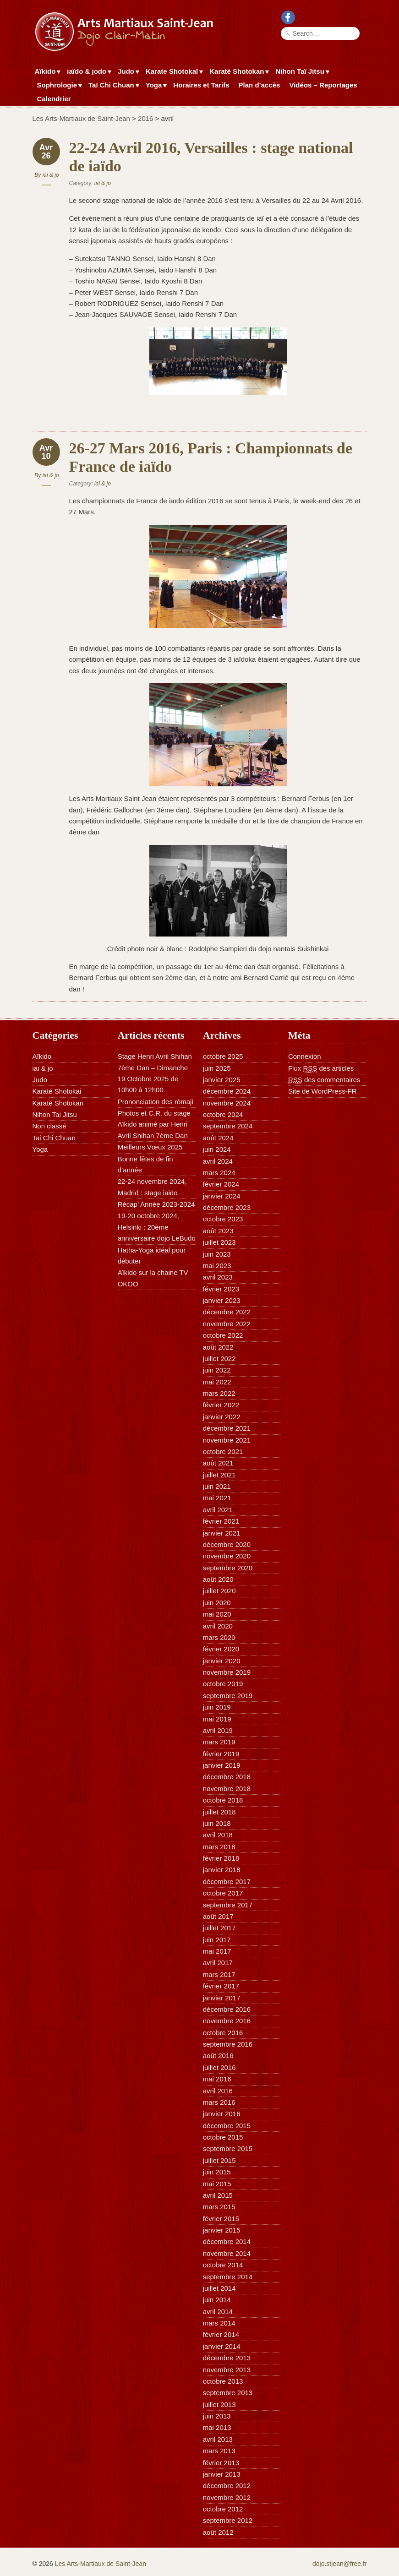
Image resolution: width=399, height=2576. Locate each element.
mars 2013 (219, 2451)
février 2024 (221, 1184)
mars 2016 (219, 2102)
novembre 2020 (227, 1556)
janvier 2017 (221, 1998)
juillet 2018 (219, 1812)
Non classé (49, 1126)
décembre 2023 (227, 1207)
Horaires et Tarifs (201, 85)
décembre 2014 (227, 2241)
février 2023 (221, 1289)
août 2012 (218, 2532)
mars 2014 (219, 2323)
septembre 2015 (227, 2148)
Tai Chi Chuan (54, 1138)
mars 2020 (219, 1637)
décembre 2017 (227, 1881)
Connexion (304, 1056)
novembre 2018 (227, 1788)
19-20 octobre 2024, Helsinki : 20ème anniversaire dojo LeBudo (157, 1227)
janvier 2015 (221, 2230)
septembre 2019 (227, 1695)
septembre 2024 (227, 1126)
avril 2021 (218, 1510)
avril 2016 (218, 2091)
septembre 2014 (227, 2277)
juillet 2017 (219, 1928)
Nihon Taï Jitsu (300, 72)
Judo (127, 72)
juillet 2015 (219, 2160)
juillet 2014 (219, 2288)
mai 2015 (217, 2184)
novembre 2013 (227, 2370)
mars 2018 (219, 1847)
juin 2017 (217, 1940)
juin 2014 (217, 2300)
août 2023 (218, 1231)
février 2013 (221, 2463)
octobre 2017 (223, 1893)
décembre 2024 (227, 1091)
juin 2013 (217, 2416)
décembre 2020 (227, 1544)
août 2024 (218, 1138)
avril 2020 (218, 1626)
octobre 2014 (223, 2265)
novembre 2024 (227, 1103)
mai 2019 (217, 1719)
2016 (145, 118)
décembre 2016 (227, 2009)
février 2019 (221, 1754)
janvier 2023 (221, 1300)
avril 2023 (218, 1277)
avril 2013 (218, 2439)
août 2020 (218, 1579)
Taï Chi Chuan (112, 86)
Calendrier (54, 99)
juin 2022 (217, 1370)
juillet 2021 (219, 1475)
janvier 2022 (221, 1417)
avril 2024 (218, 1161)
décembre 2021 (227, 1428)
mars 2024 (219, 1172)
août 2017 (218, 1916)
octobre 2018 (223, 1800)
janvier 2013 (221, 2474)
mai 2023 (217, 1265)
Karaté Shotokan (237, 72)
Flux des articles (321, 1068)
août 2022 (218, 1347)
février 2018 (221, 1858)
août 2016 (218, 2055)
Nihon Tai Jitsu (55, 1114)
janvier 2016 (221, 2114)
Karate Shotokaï (172, 72)
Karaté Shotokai (57, 1091)
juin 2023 (217, 1254)
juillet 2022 (219, 1358)
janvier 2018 (221, 1869)
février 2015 (221, 2218)
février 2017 (221, 1986)
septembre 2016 (227, 2044)
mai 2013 (217, 2427)
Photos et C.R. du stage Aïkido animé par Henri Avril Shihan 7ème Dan (154, 1124)
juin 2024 (217, 1149)
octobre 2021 (223, 1451)
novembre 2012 (227, 2497)
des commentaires (324, 1080)
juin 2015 (217, 2172)
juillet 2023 (219, 1242)
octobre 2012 (223, 2509)
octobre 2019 (223, 1684)
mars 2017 (219, 1974)
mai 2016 (217, 2079)
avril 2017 (218, 1962)
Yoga (155, 86)
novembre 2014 (227, 2253)
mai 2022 (217, 1382)
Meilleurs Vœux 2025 (150, 1147)
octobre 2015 (223, 2137)
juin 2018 (217, 1823)
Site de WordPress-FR (322, 1091)
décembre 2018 (227, 1777)
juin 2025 (217, 1068)
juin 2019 (217, 1707)
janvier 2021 (221, 1533)
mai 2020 (217, 1614)
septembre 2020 (227, 1568)
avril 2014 (218, 2311)
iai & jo (51, 175)
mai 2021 (217, 1498)
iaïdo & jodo (88, 72)
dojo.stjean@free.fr (339, 2563)
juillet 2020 (219, 1591)
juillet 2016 (219, 2067)
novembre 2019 (227, 1672)
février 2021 (221, 1521)
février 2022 (221, 1405)
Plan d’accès (259, 85)
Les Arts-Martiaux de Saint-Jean (81, 118)
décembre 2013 (227, 2358)
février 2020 (221, 1649)
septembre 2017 (227, 1905)
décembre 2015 (227, 2125)
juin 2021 (217, 1486)
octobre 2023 (223, 1219)
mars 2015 (219, 2207)
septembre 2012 (227, 2520)
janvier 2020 (221, 1661)
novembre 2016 (227, 2021)
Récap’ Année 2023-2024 (156, 1204)
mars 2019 (219, 1742)
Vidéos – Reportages (323, 85)
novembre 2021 (227, 1440)
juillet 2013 (219, 2404)
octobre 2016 (223, 2033)
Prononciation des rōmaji (155, 1102)
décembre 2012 (227, 2485)
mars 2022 (219, 1393)
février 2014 (221, 2334)
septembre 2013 (227, 2392)
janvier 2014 (221, 2346)
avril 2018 (218, 1835)
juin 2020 (217, 1603)
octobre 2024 (223, 1114)
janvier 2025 (221, 1080)
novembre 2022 (227, 1324)
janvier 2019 (221, 1765)
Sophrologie (58, 86)
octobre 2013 (223, 2381)
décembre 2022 (227, 1312)
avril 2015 (218, 2195)
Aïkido (46, 72)
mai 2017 (217, 1951)
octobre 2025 (223, 1056)
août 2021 (218, 1463)
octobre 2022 (223, 1335)
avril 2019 (218, 1730)
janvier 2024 (221, 1196)
